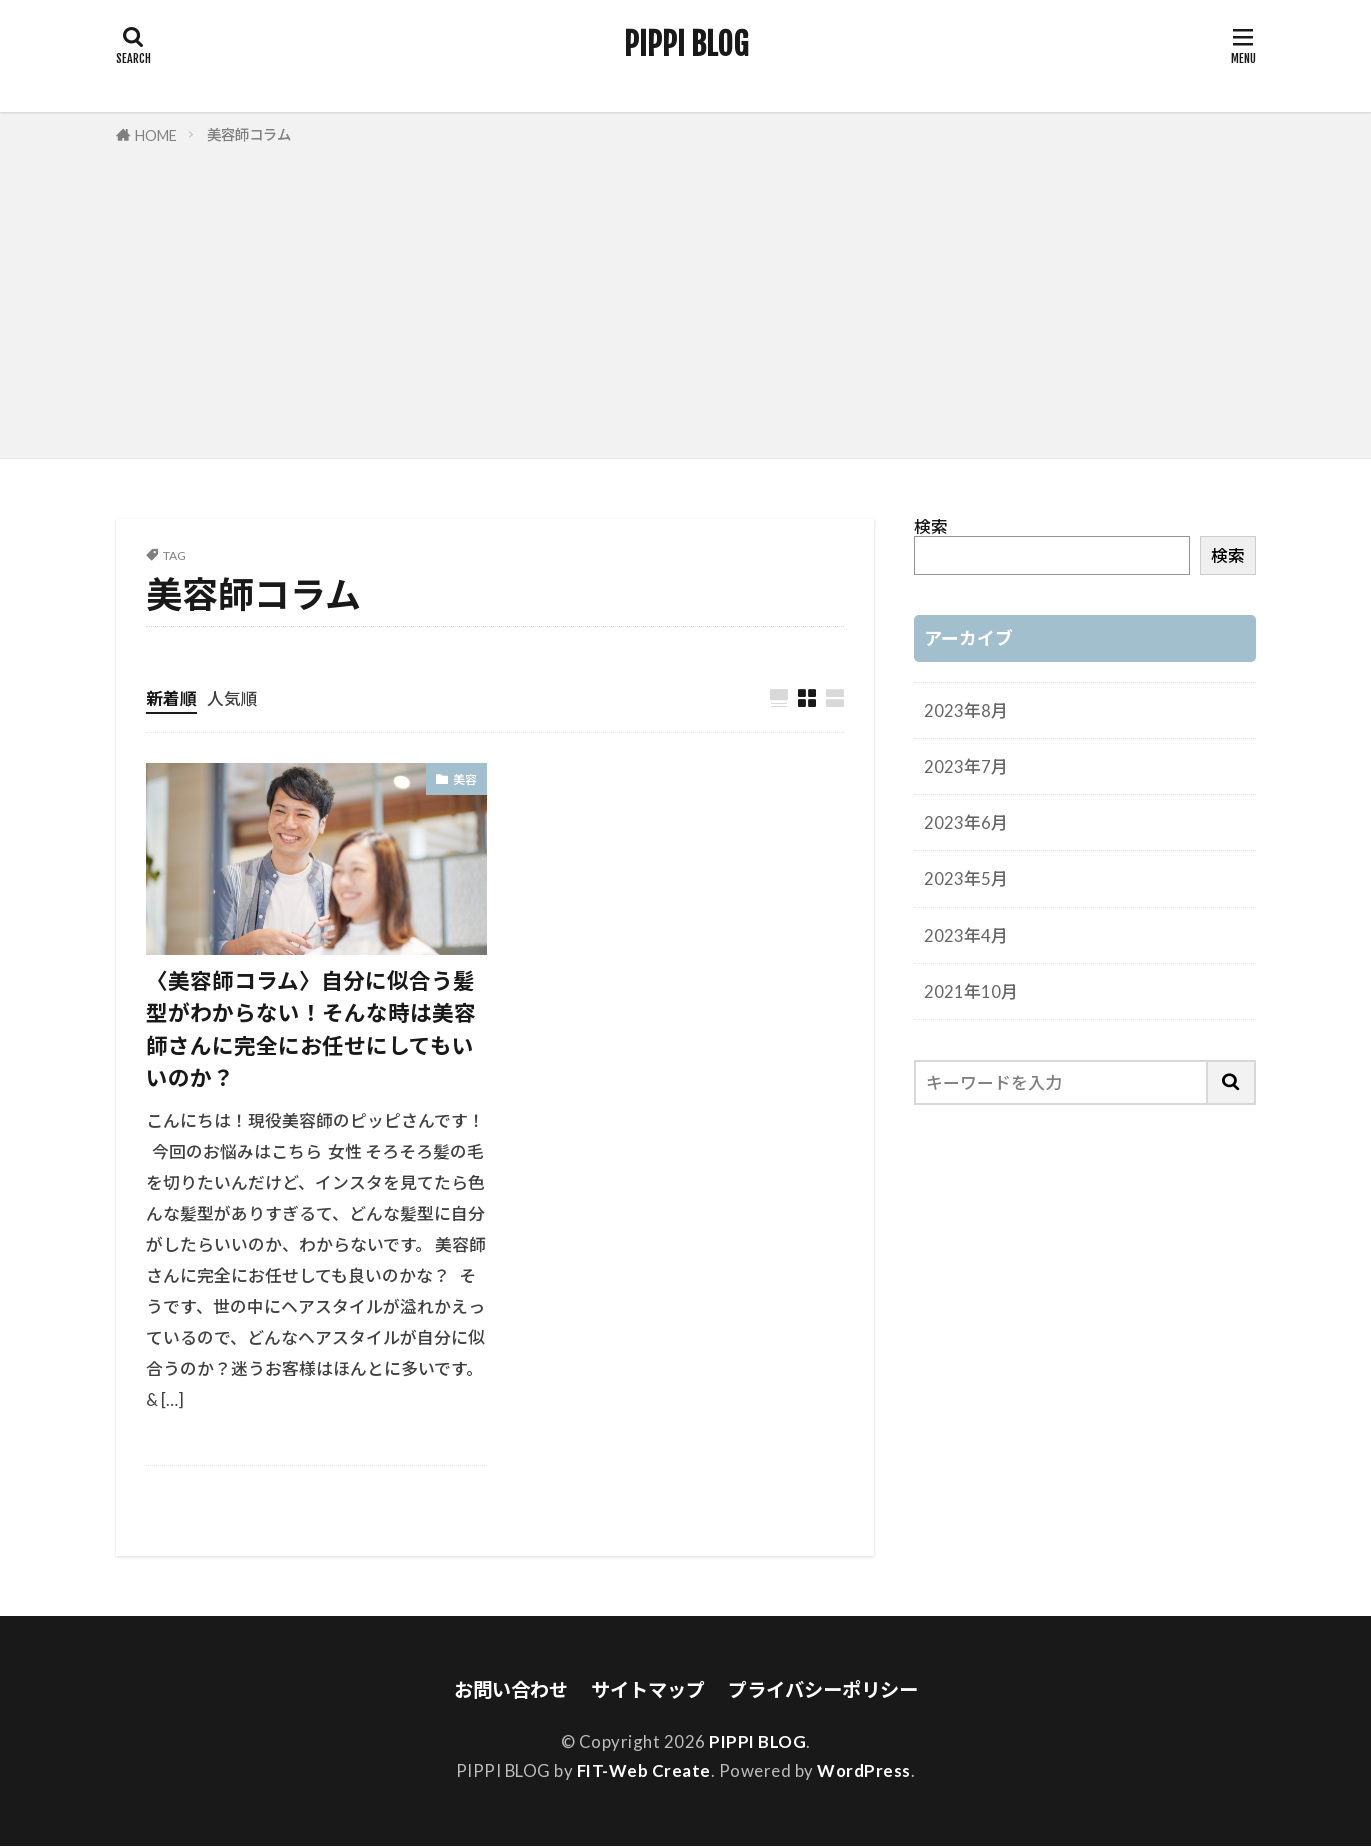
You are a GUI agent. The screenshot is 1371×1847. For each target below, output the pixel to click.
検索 (931, 526)
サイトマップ (648, 1690)
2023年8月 (966, 710)
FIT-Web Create (644, 1771)
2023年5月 (966, 878)
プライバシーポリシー (823, 1690)
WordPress (864, 1771)
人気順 (232, 698)
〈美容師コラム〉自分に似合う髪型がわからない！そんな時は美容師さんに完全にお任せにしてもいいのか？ (311, 1030)
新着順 (171, 698)
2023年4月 (966, 935)
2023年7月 (966, 766)
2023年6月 (966, 822)
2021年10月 (971, 991)
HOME (156, 135)
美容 (465, 780)
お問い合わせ (511, 1690)
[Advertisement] (686, 298)
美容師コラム (249, 134)
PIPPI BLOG (686, 45)
